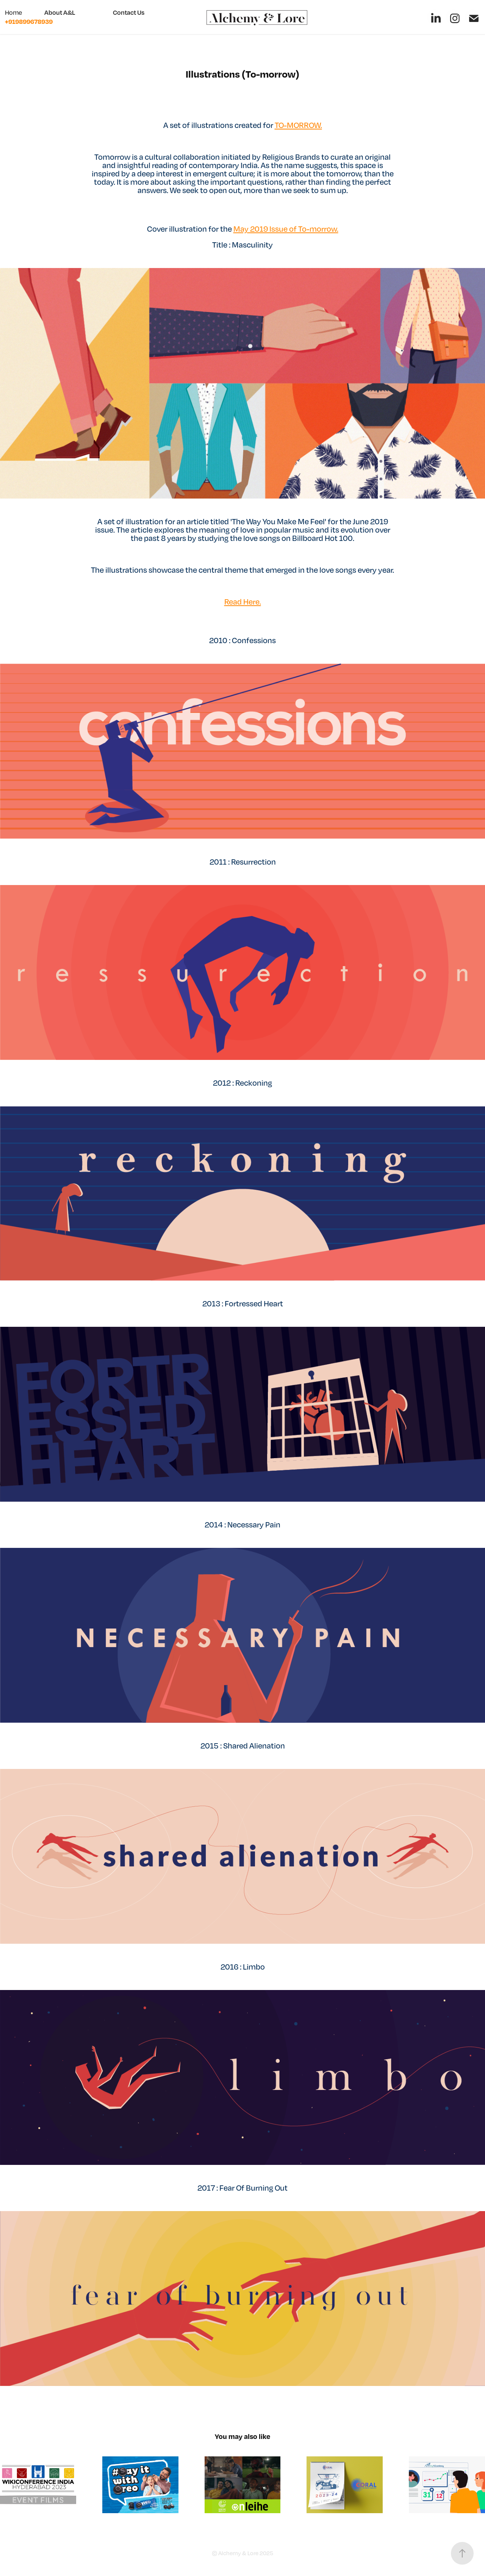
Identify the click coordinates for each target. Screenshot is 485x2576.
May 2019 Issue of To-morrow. (285, 229)
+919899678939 (29, 21)
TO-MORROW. (298, 125)
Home (13, 12)
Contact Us (128, 12)
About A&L (59, 12)
